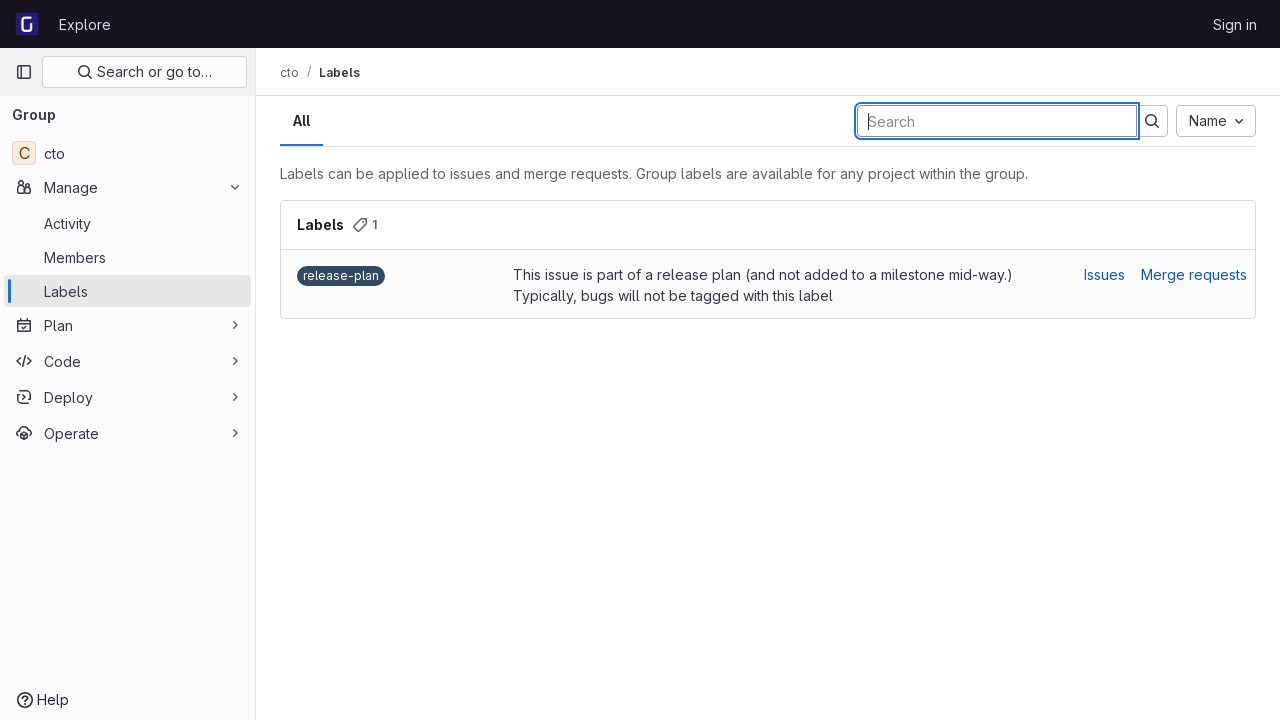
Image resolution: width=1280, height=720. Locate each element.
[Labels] (127, 291)
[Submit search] (1152, 121)
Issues (1104, 274)
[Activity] (127, 223)
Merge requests (1194, 274)
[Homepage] (27, 24)
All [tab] (301, 120)
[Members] (127, 257)
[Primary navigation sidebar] (24, 72)
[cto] (127, 153)
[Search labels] (997, 121)
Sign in (1235, 24)
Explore (85, 24)
